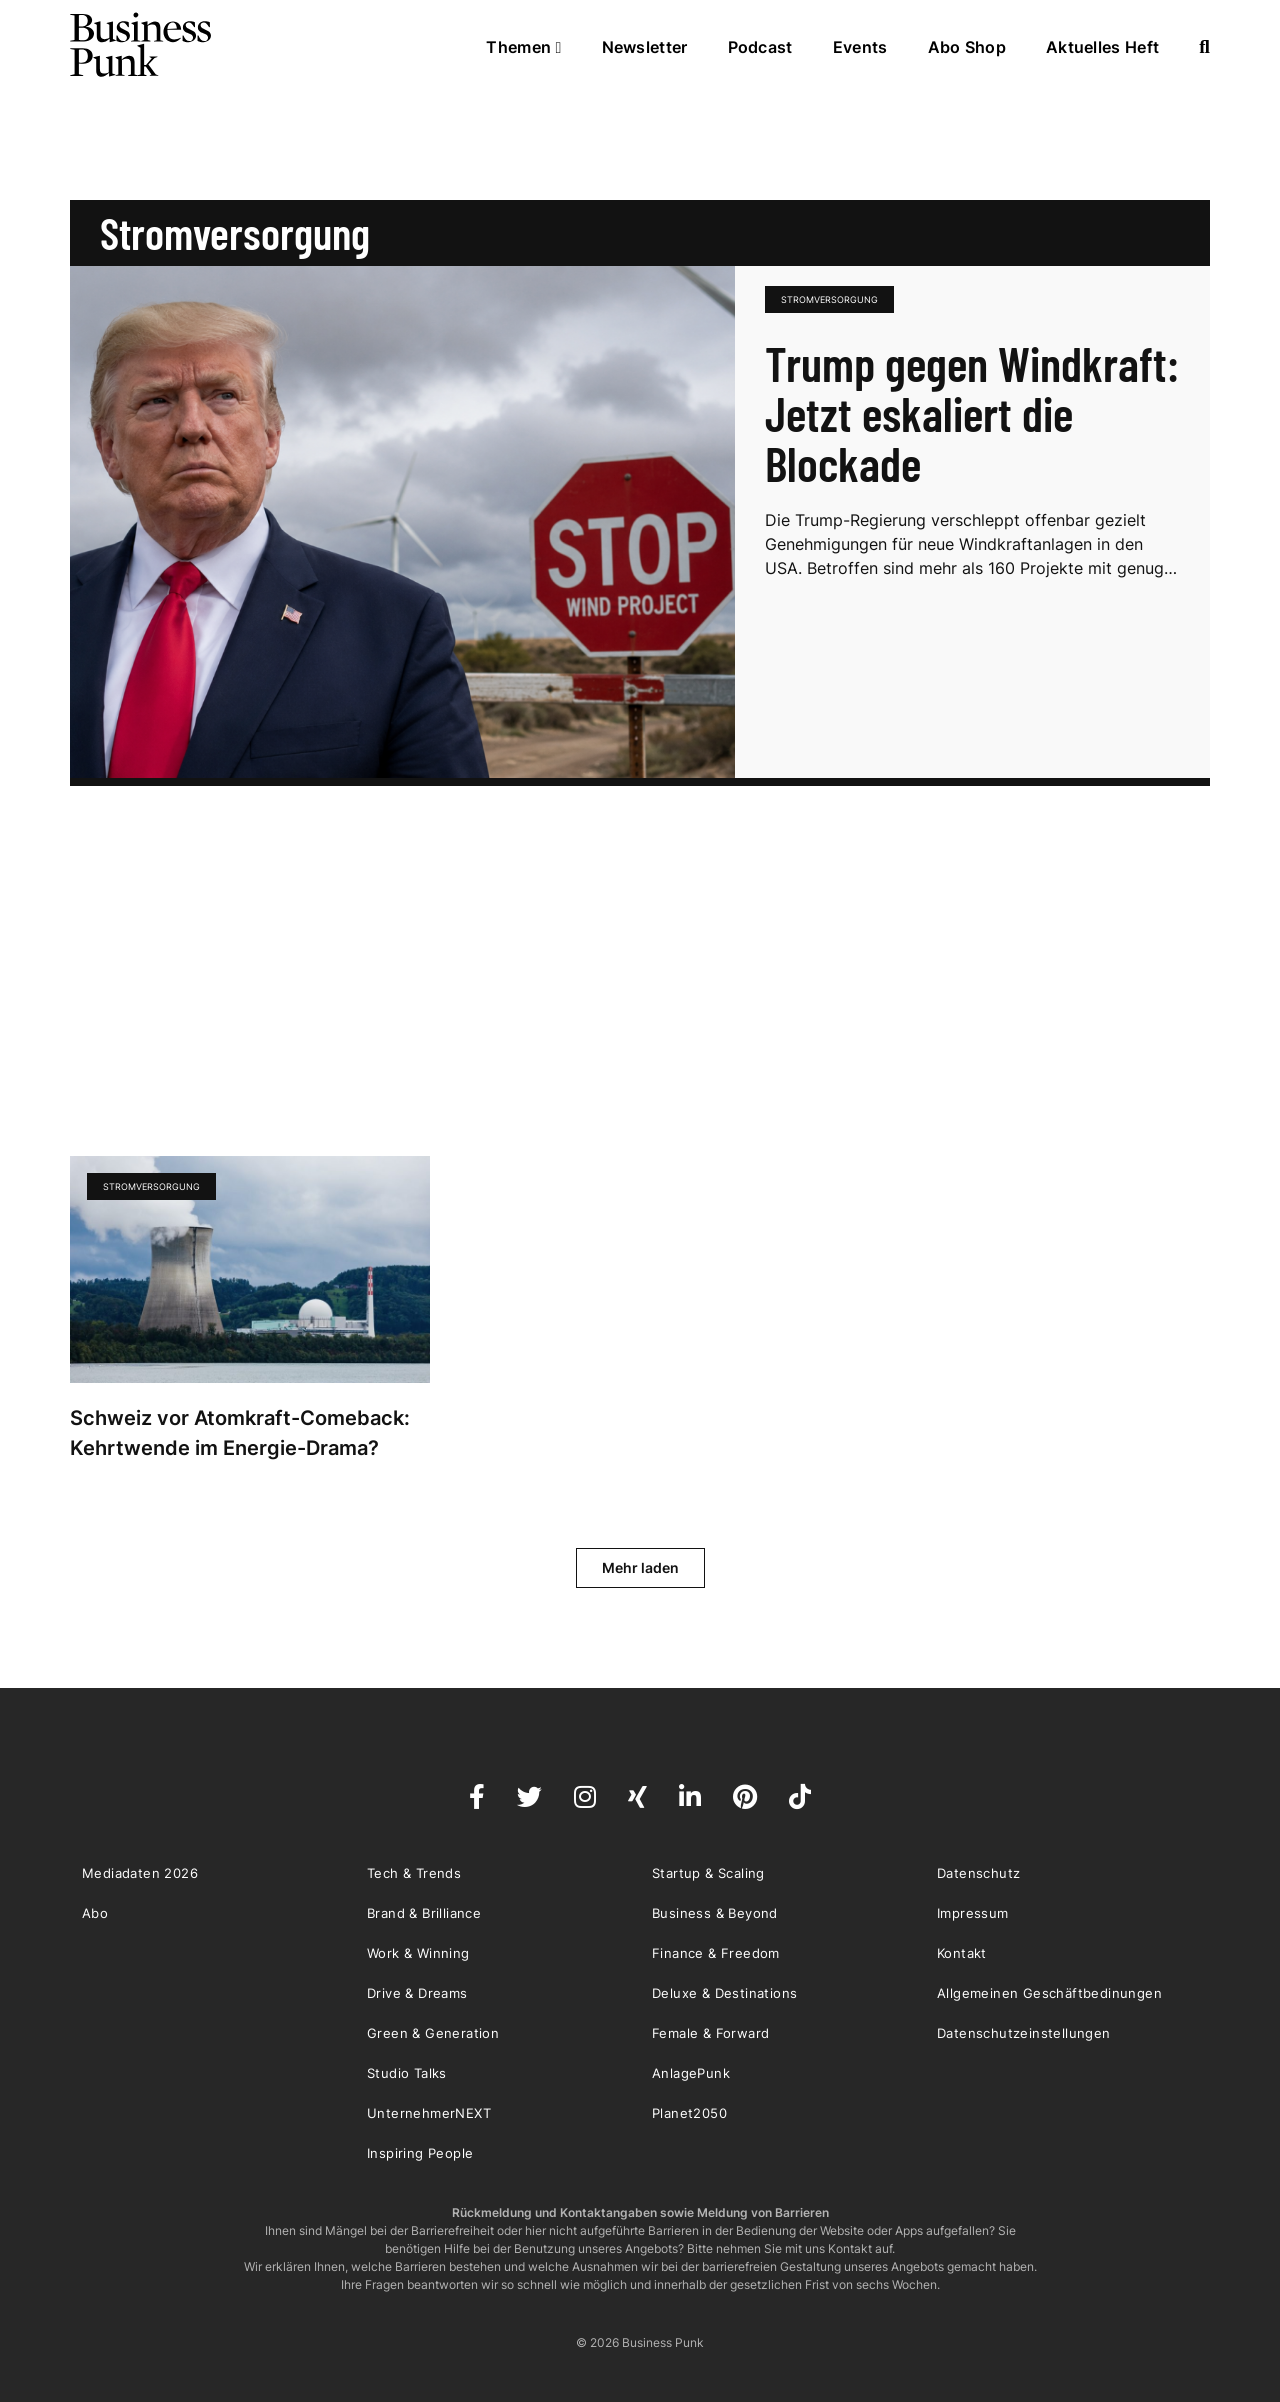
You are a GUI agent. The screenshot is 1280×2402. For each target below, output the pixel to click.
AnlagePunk (691, 2073)
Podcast (760, 47)
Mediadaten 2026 (140, 1873)
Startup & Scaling (708, 1873)
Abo (95, 1913)
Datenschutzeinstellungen (1024, 2033)
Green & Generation (433, 2033)
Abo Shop (967, 47)
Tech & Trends (414, 1873)
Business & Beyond (715, 1913)
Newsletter (645, 47)
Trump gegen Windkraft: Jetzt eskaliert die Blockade (972, 413)
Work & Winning (418, 1953)
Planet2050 (689, 2113)
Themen (523, 47)
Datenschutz (978, 1873)
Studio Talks (407, 2073)
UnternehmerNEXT (429, 2113)
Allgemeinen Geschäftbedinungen (1049, 1993)
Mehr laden (640, 1567)
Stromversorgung (829, 299)
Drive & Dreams (417, 1993)
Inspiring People (420, 2153)
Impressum (973, 1913)
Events (860, 47)
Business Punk (142, 45)
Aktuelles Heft (1102, 47)
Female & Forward (710, 2033)
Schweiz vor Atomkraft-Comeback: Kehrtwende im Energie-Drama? (240, 1433)
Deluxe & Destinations (724, 1993)
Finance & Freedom (716, 1953)
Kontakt (962, 1953)
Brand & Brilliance (424, 1913)
